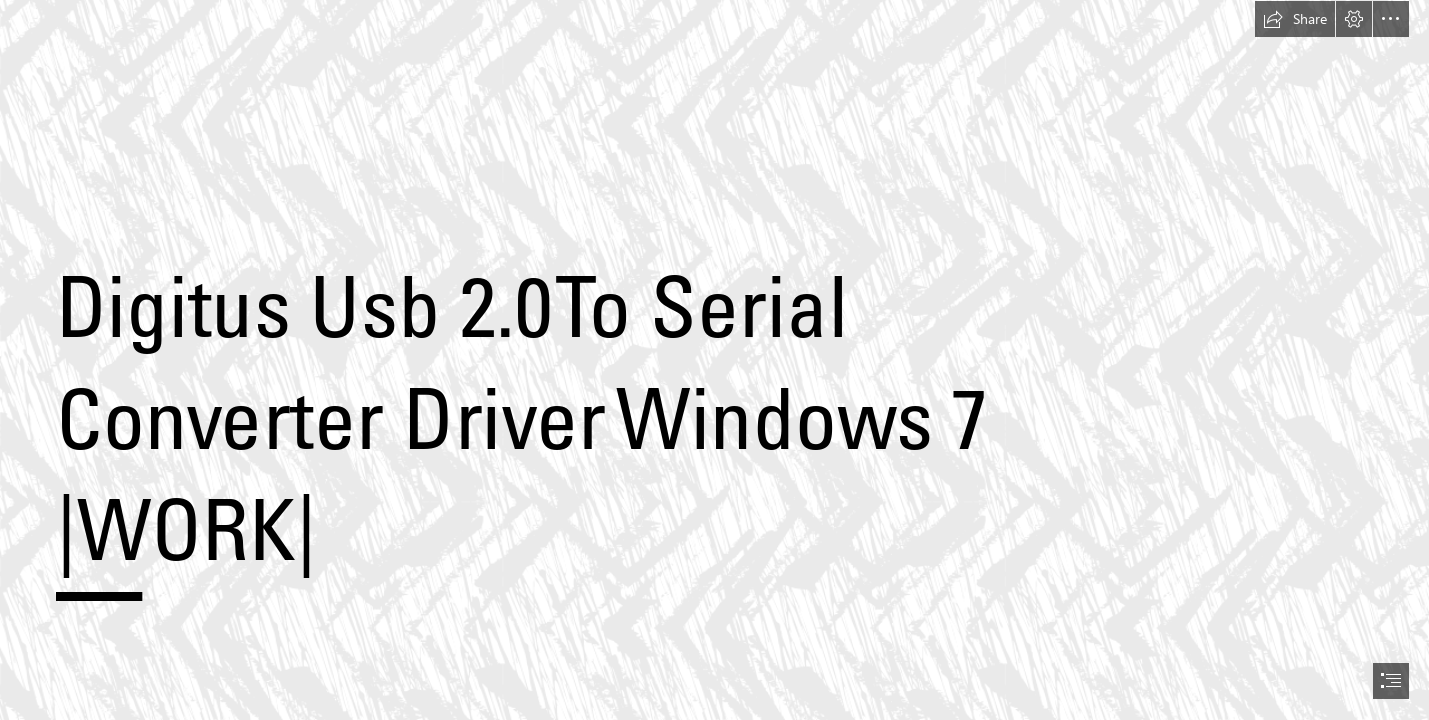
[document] (714, 360)
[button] (1295, 19)
